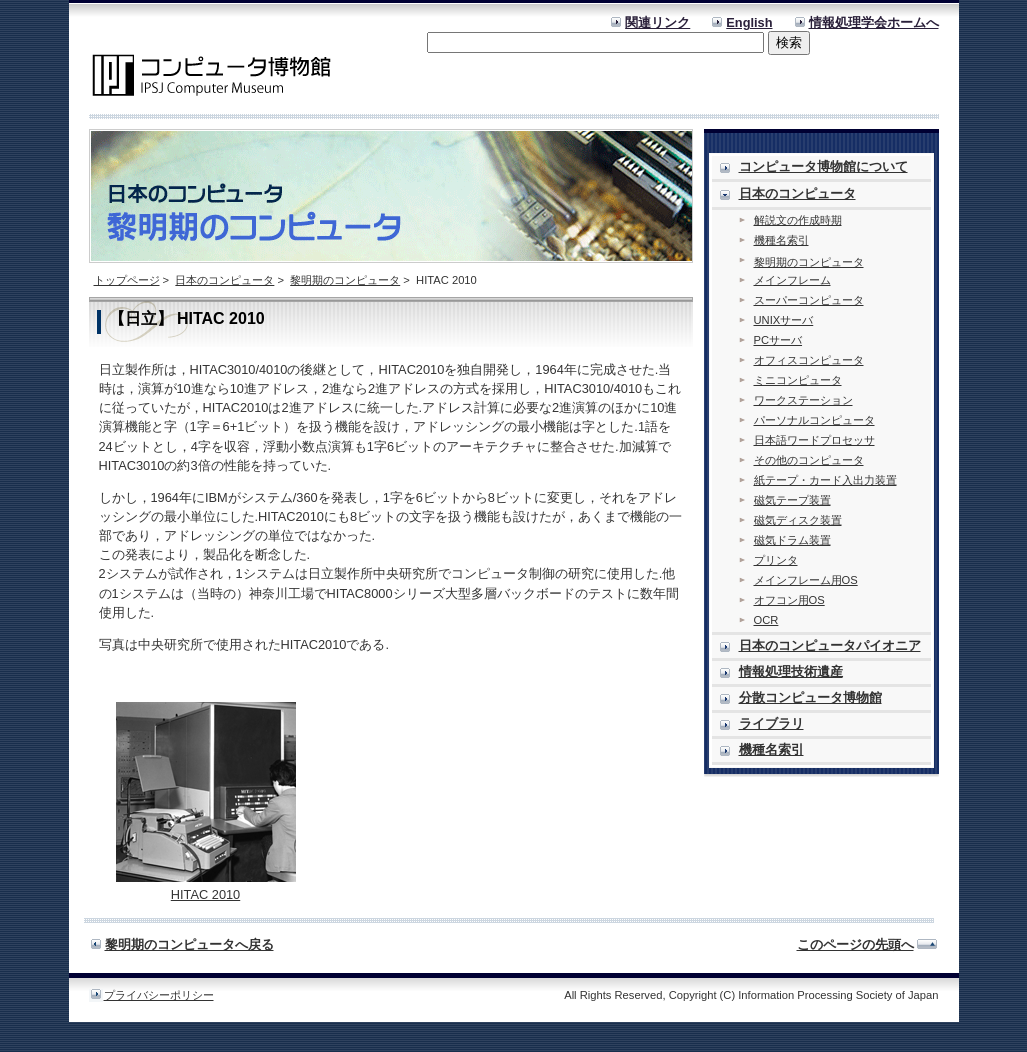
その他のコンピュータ (809, 460)
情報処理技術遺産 (791, 671)
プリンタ (776, 560)
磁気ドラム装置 (792, 540)
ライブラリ (771, 723)
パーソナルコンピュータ (814, 420)
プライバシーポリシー (159, 995)
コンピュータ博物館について (823, 166)
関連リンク (657, 22)
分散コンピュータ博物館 (810, 697)
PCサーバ (778, 340)
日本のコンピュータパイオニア (830, 645)
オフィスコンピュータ (809, 360)
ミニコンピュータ (798, 380)
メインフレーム (792, 280)
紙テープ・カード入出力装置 (825, 480)
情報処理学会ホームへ (874, 22)
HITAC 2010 (205, 894)
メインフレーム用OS (806, 580)
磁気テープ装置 (792, 500)
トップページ (127, 280)
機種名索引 (781, 240)
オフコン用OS (789, 600)
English (749, 22)
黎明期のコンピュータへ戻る (189, 944)
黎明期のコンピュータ (345, 280)
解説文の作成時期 (798, 220)
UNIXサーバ (784, 320)
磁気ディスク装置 (798, 520)
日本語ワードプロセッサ (814, 440)
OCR (766, 620)
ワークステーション (803, 400)
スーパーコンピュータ (809, 300)
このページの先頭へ (855, 944)
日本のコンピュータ (224, 280)
